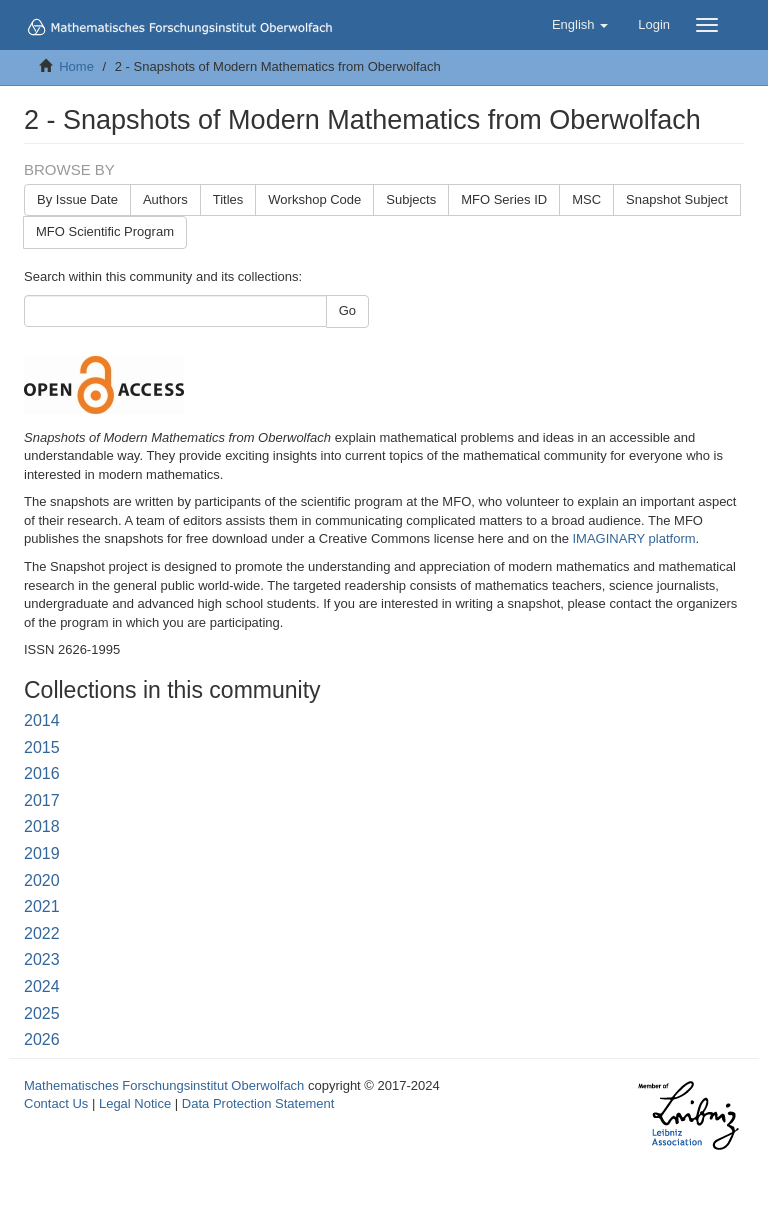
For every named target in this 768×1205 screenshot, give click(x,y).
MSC (586, 199)
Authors (165, 199)
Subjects (411, 199)
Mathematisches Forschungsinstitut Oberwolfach (164, 1085)
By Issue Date (77, 199)
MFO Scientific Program (105, 231)
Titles (228, 199)
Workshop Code (314, 199)
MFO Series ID (504, 199)
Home (76, 66)
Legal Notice (135, 1103)
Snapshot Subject (677, 199)
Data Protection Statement (258, 1103)
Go (347, 310)
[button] (580, 25)
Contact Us (56, 1103)
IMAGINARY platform (634, 538)
